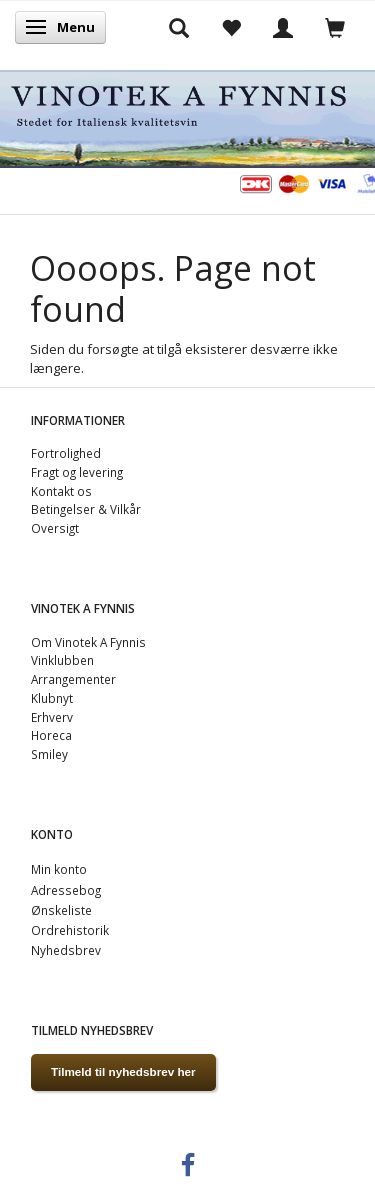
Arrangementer (73, 679)
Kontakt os (61, 491)
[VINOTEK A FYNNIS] (187, 115)
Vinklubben (62, 660)
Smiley (49, 754)
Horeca (51, 735)
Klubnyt (52, 698)
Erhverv (52, 717)
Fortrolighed (66, 453)
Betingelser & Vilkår (86, 509)
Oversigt (55, 528)
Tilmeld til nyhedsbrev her (123, 1071)
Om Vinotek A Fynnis (88, 642)
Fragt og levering (77, 472)
